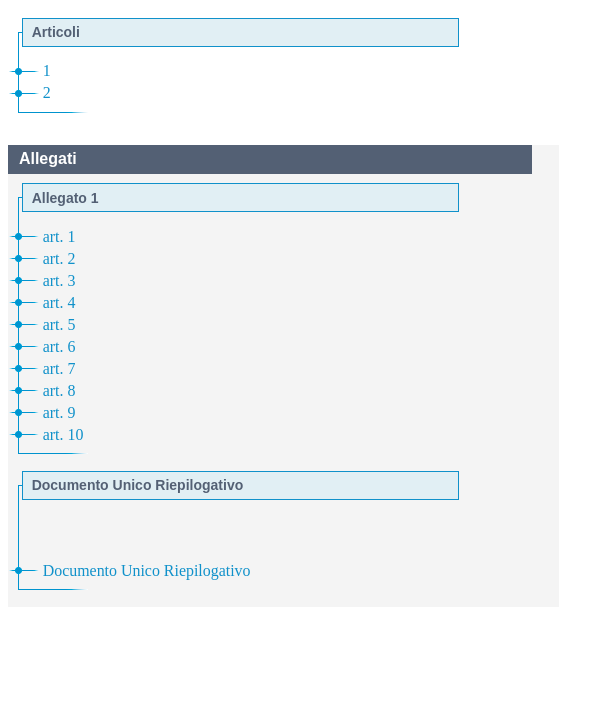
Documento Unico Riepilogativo (147, 570)
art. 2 (59, 258)
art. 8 (59, 390)
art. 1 (59, 236)
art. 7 (59, 368)
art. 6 (59, 346)
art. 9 (59, 412)
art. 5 (59, 324)
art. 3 (59, 280)
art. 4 (59, 302)
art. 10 (63, 434)
